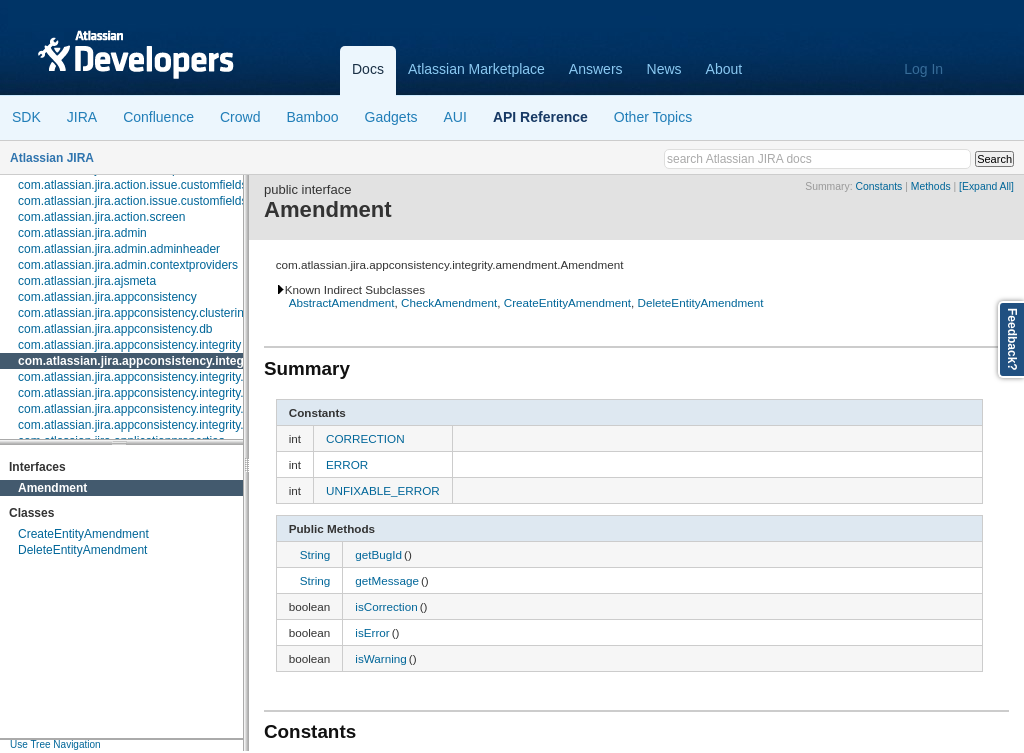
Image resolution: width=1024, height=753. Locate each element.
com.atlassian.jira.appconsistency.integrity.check (146, 377)
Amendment (52, 488)
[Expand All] (986, 186)
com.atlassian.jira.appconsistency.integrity (129, 345)
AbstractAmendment (342, 302)
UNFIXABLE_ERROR (383, 490)
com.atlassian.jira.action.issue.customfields (132, 185)
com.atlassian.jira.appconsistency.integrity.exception (156, 393)
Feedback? (1012, 339)
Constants (878, 186)
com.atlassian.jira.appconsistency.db (115, 329)
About (724, 69)
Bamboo (312, 117)
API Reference (540, 117)
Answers (596, 69)
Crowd (240, 117)
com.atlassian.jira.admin (82, 233)
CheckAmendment (449, 302)
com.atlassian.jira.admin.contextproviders (128, 265)
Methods (931, 186)
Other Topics (653, 117)
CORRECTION (365, 438)
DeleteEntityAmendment (82, 550)
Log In (923, 69)
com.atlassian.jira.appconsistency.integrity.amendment (175, 361)
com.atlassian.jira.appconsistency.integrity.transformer (161, 425)
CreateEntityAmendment (83, 534)
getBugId (378, 554)
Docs (368, 69)
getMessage (387, 580)
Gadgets (391, 117)
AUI (455, 117)
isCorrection (386, 606)
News (664, 69)
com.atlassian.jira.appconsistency (107, 297)
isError (372, 632)
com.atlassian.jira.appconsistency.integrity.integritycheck (167, 409)
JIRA (82, 117)
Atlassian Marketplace (476, 69)
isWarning (381, 658)
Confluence (158, 117)
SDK (26, 117)
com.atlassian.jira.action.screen (101, 217)
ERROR (347, 464)
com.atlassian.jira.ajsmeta (87, 281)
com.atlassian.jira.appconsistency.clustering (134, 313)
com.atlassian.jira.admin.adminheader (119, 249)
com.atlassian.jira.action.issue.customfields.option (150, 201)
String (315, 554)
